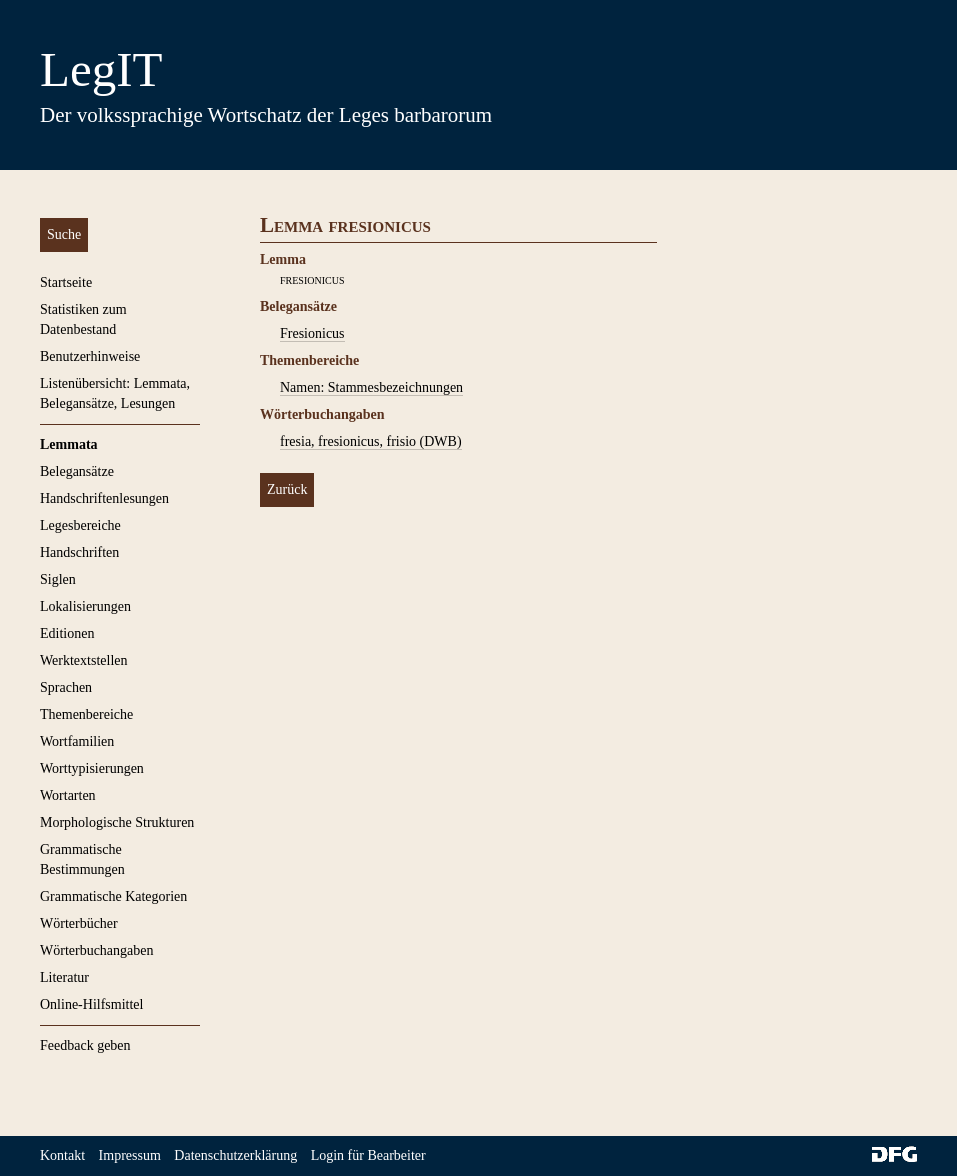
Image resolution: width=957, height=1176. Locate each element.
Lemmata (69, 444)
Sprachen (66, 687)
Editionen (67, 633)
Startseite (66, 282)
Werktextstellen (84, 660)
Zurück (287, 489)
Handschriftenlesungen (104, 498)
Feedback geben (85, 1045)
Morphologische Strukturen (117, 822)
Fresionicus (312, 333)
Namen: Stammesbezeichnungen (371, 387)
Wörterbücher (79, 923)
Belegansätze (77, 471)
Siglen (58, 579)
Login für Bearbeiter (368, 1155)
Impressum (130, 1155)
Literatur (64, 977)
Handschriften (79, 552)
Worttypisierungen (92, 768)
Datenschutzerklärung (235, 1155)
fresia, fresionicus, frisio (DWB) (371, 441)
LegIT (101, 69)
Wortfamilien (77, 741)
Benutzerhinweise (90, 356)
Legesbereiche (80, 525)
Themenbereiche (86, 714)
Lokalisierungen (85, 606)
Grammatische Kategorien (113, 896)
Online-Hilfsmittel (91, 1004)
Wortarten (68, 795)
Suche (64, 234)
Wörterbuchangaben (97, 950)
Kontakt (62, 1155)
